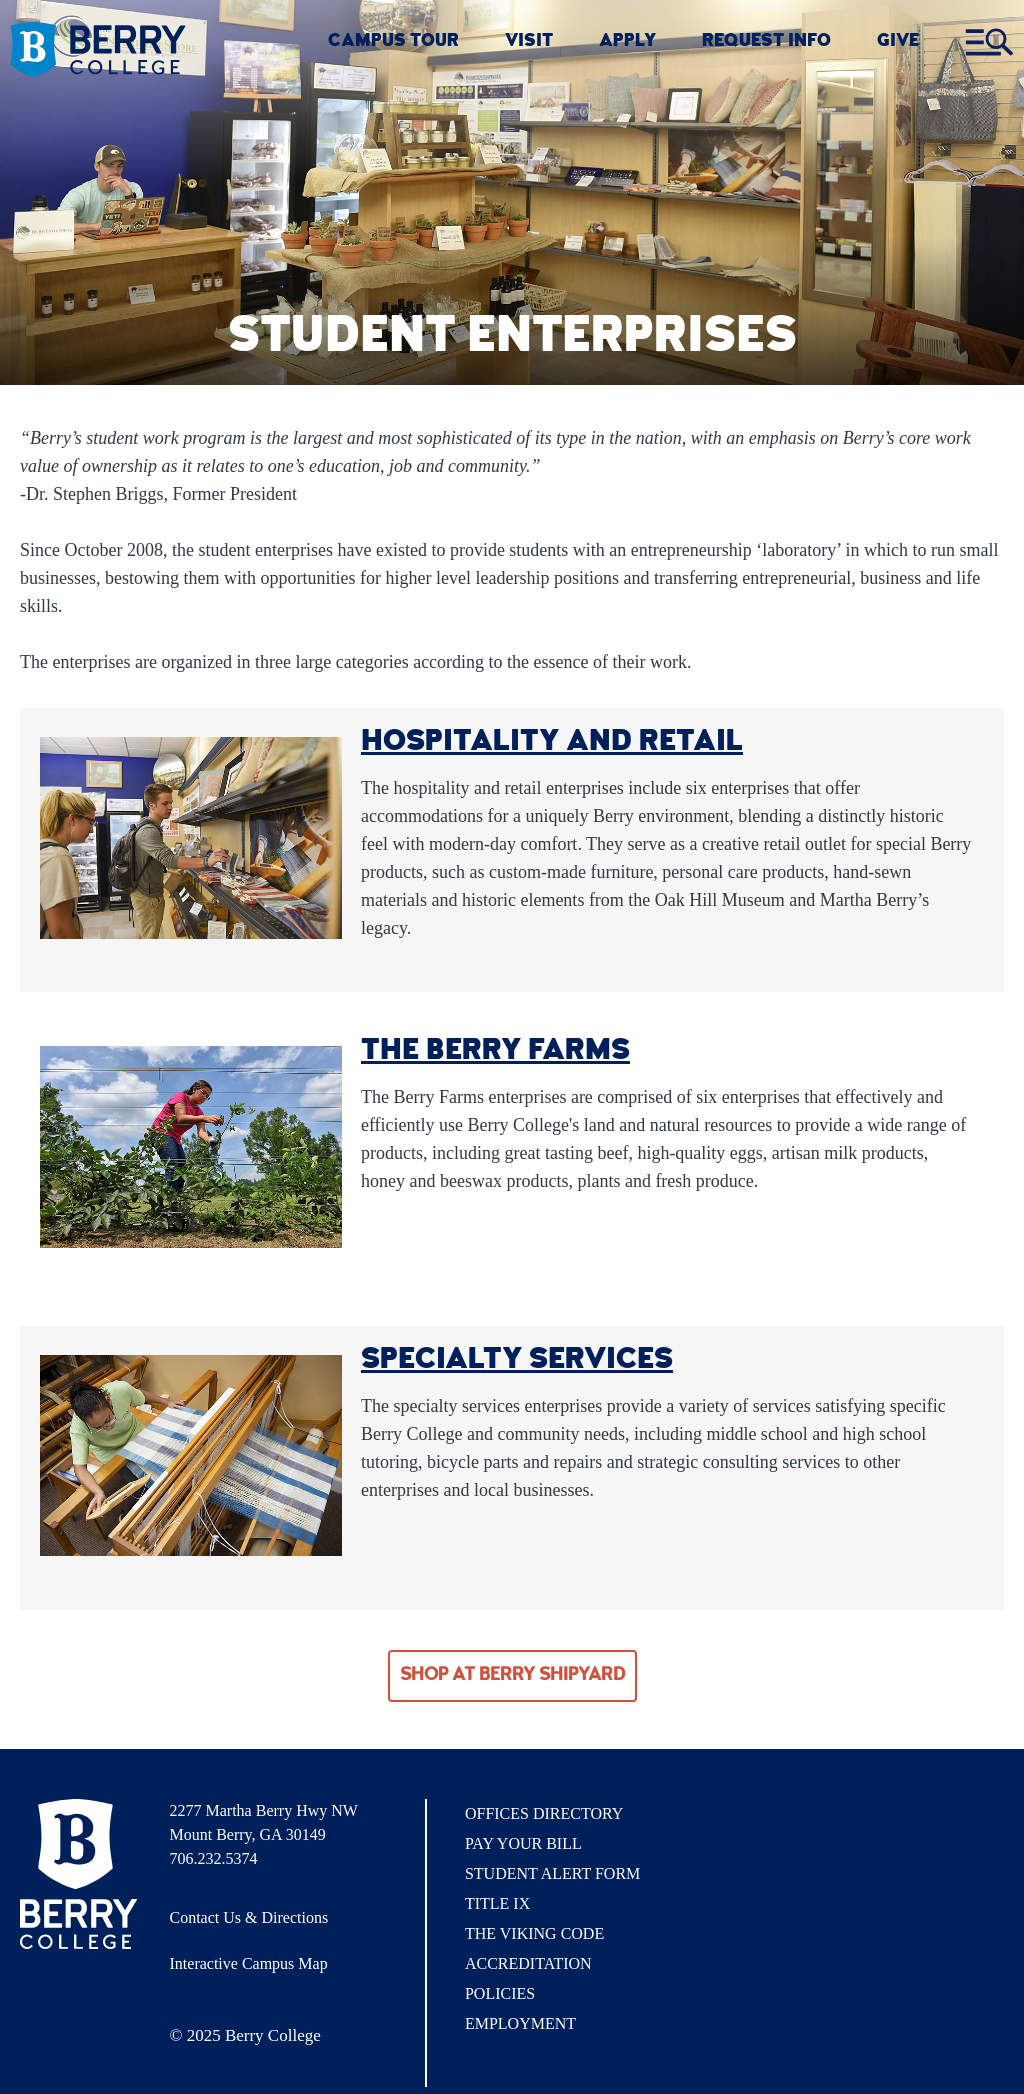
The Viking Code (534, 1933)
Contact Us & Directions (249, 1917)
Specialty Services (517, 1361)
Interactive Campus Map (249, 1963)
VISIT (529, 42)
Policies (500, 1993)
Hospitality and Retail (552, 743)
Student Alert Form (552, 1873)
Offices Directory (544, 1813)
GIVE (898, 42)
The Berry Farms (495, 1052)
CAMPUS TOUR (393, 42)
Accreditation (528, 1963)
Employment (520, 2023)
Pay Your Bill (523, 1843)
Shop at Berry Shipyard (512, 1676)
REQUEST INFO (766, 42)
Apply (627, 42)
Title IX (497, 1903)
